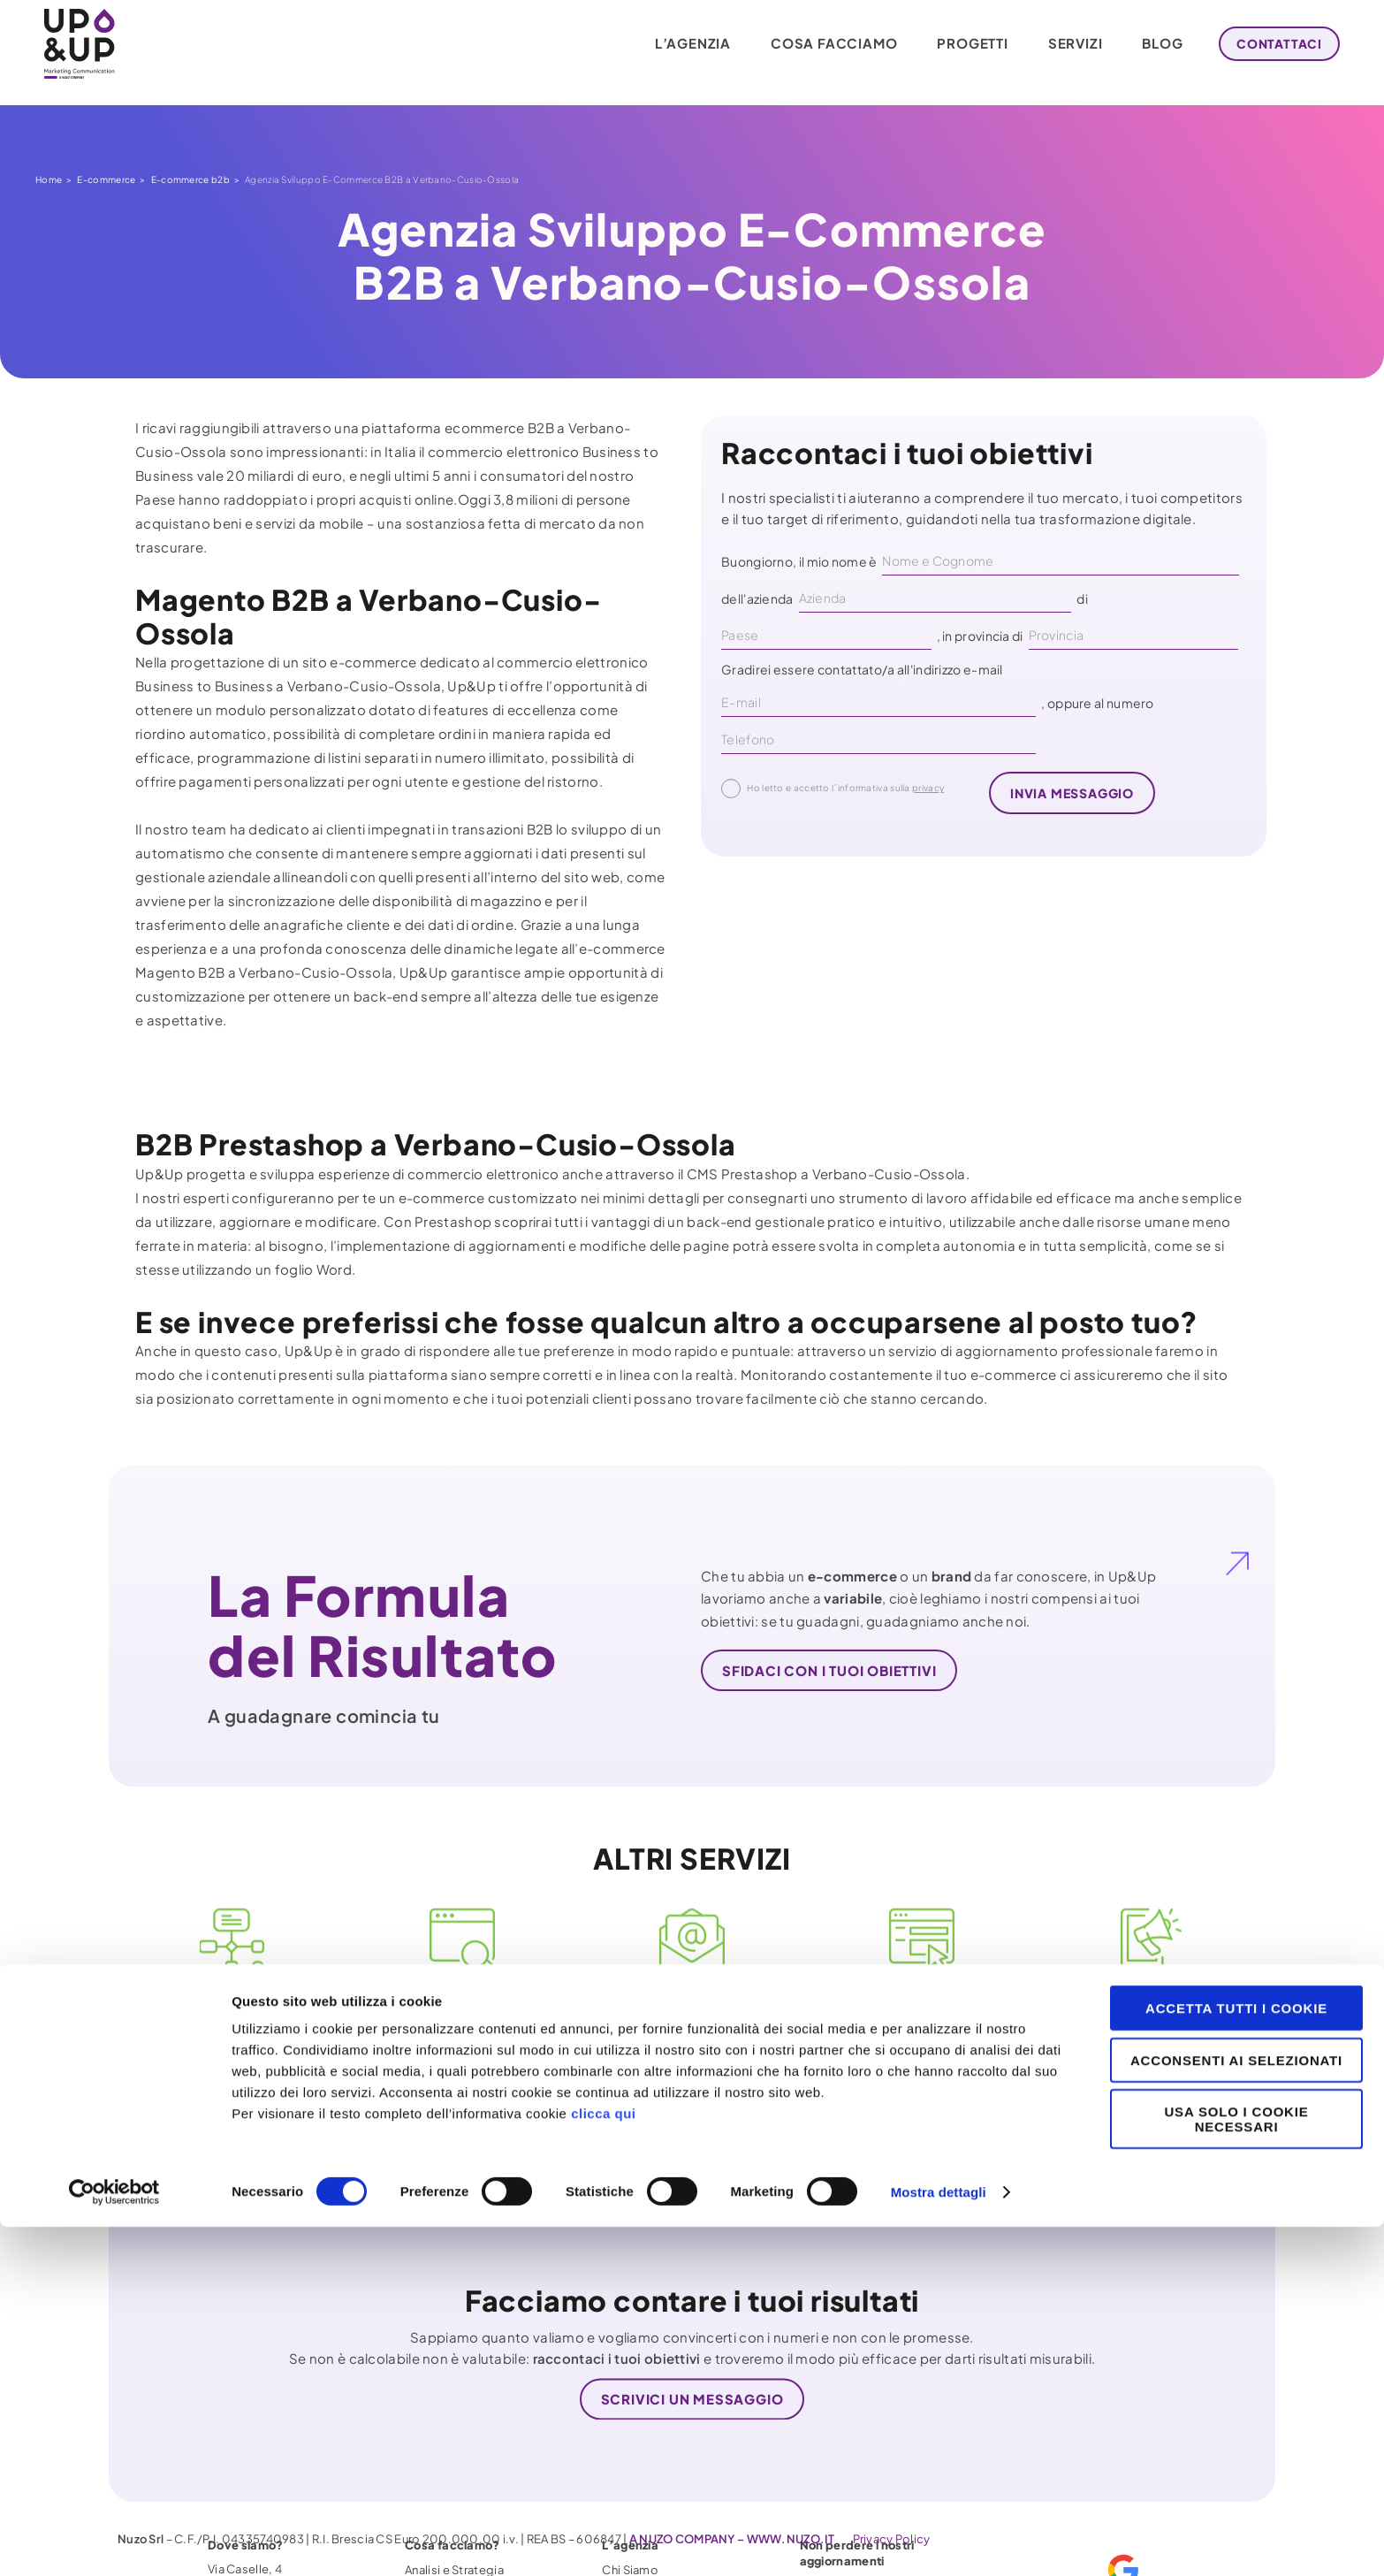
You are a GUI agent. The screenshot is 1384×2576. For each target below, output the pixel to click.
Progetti (959, 43)
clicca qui (603, 2462)
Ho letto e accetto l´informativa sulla (832, 788)
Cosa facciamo (821, 43)
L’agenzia (681, 43)
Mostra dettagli (938, 2541)
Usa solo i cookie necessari (1236, 2468)
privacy (928, 787)
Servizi (1063, 43)
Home (48, 179)
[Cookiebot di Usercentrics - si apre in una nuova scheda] (114, 2541)
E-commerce (106, 179)
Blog (1149, 43)
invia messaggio (1072, 793)
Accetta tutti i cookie (1236, 2357)
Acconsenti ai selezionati (1236, 2409)
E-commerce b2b (190, 179)
